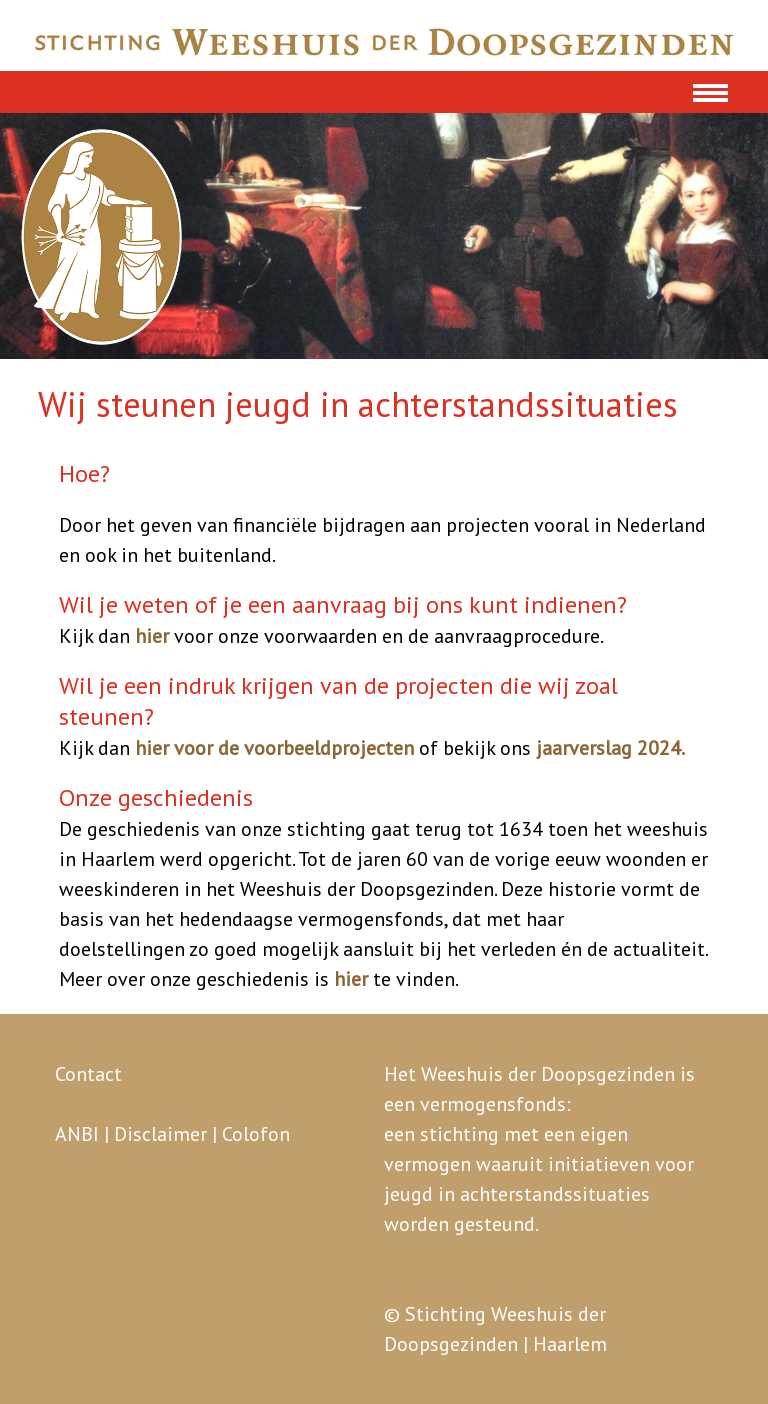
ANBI (77, 1134)
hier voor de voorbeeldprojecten (274, 748)
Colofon (256, 1134)
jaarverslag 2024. (610, 748)
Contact (88, 1074)
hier (152, 636)
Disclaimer (160, 1134)
